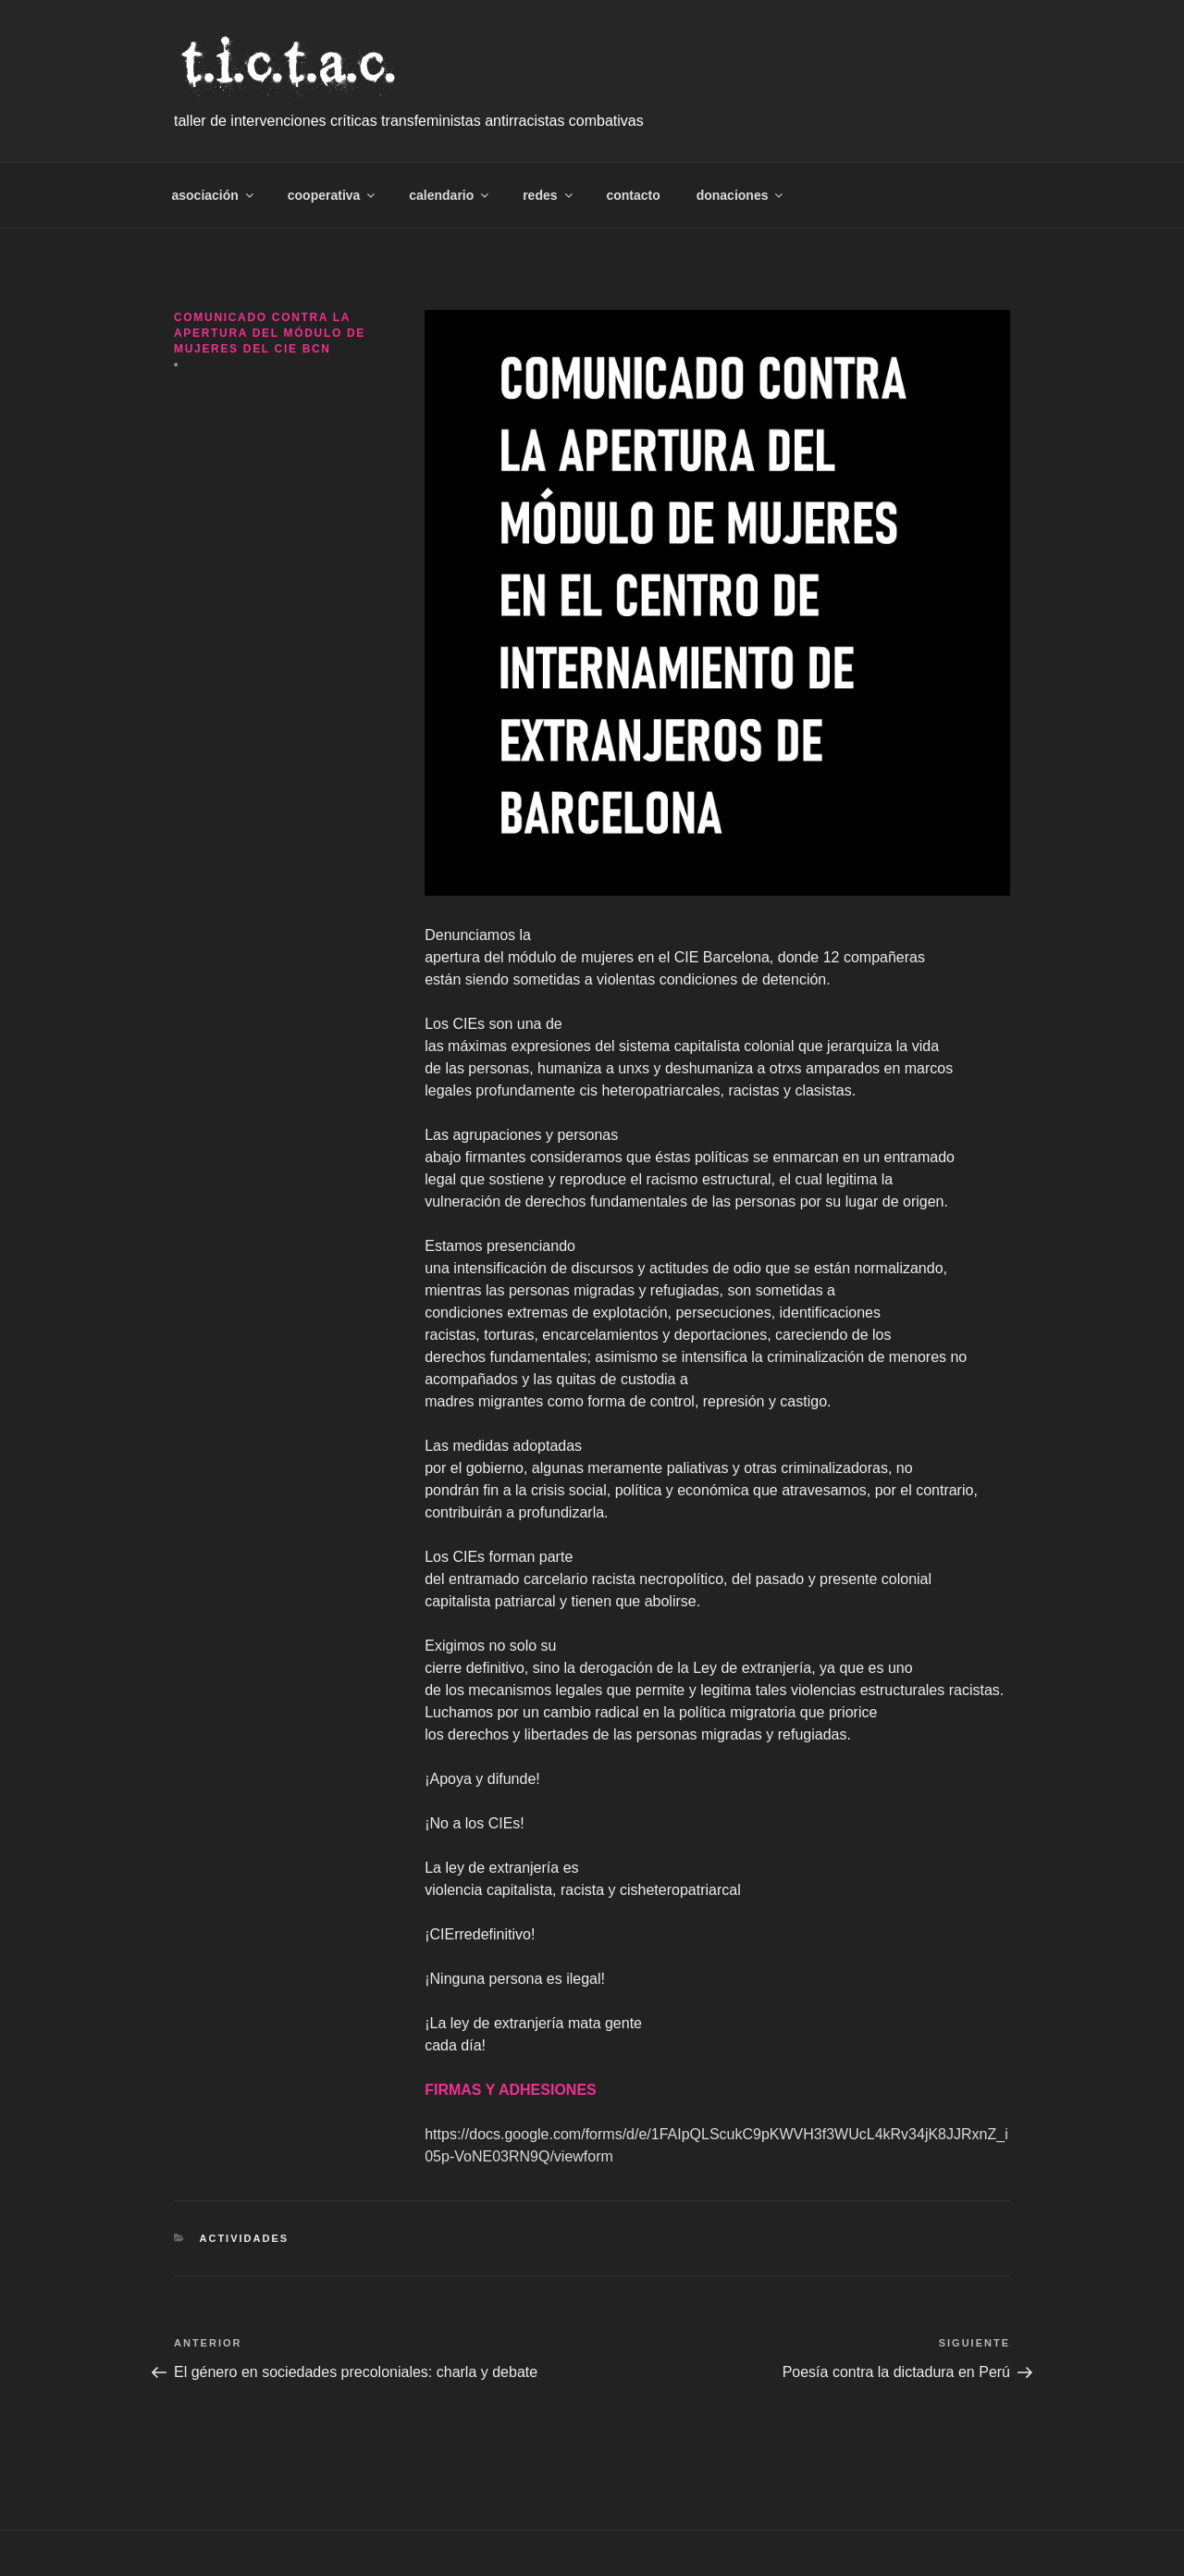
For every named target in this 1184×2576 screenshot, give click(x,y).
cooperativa (333, 195)
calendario (450, 195)
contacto (633, 195)
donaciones (741, 195)
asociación (214, 195)
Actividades (245, 2238)
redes (548, 195)
